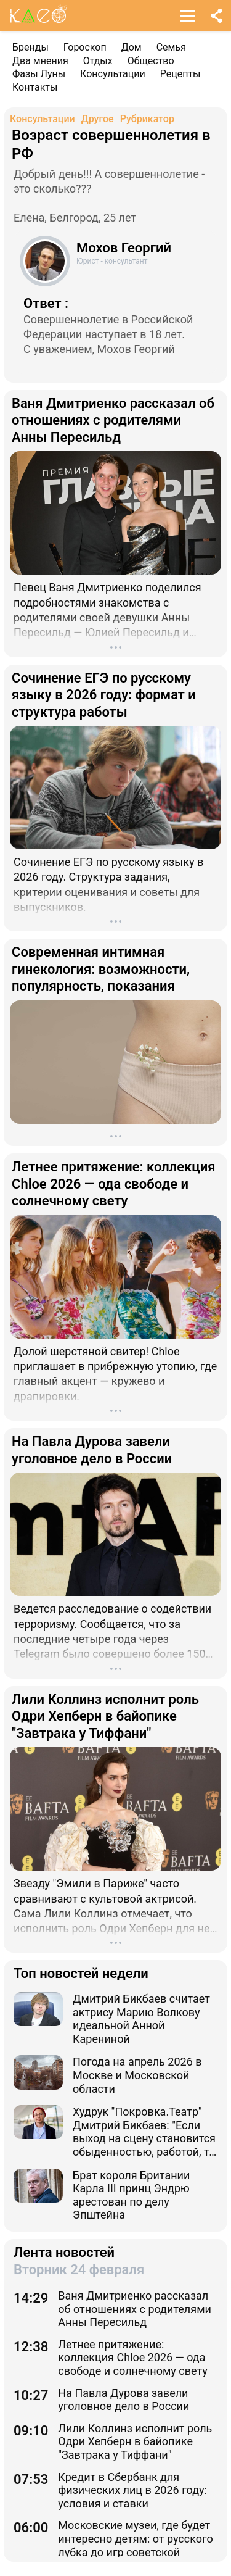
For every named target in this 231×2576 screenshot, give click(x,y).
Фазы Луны (38, 74)
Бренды (30, 47)
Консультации (112, 74)
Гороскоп (85, 47)
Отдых (98, 61)
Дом (131, 47)
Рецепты (180, 74)
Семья (171, 47)
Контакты (34, 87)
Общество (151, 61)
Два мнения (40, 61)
